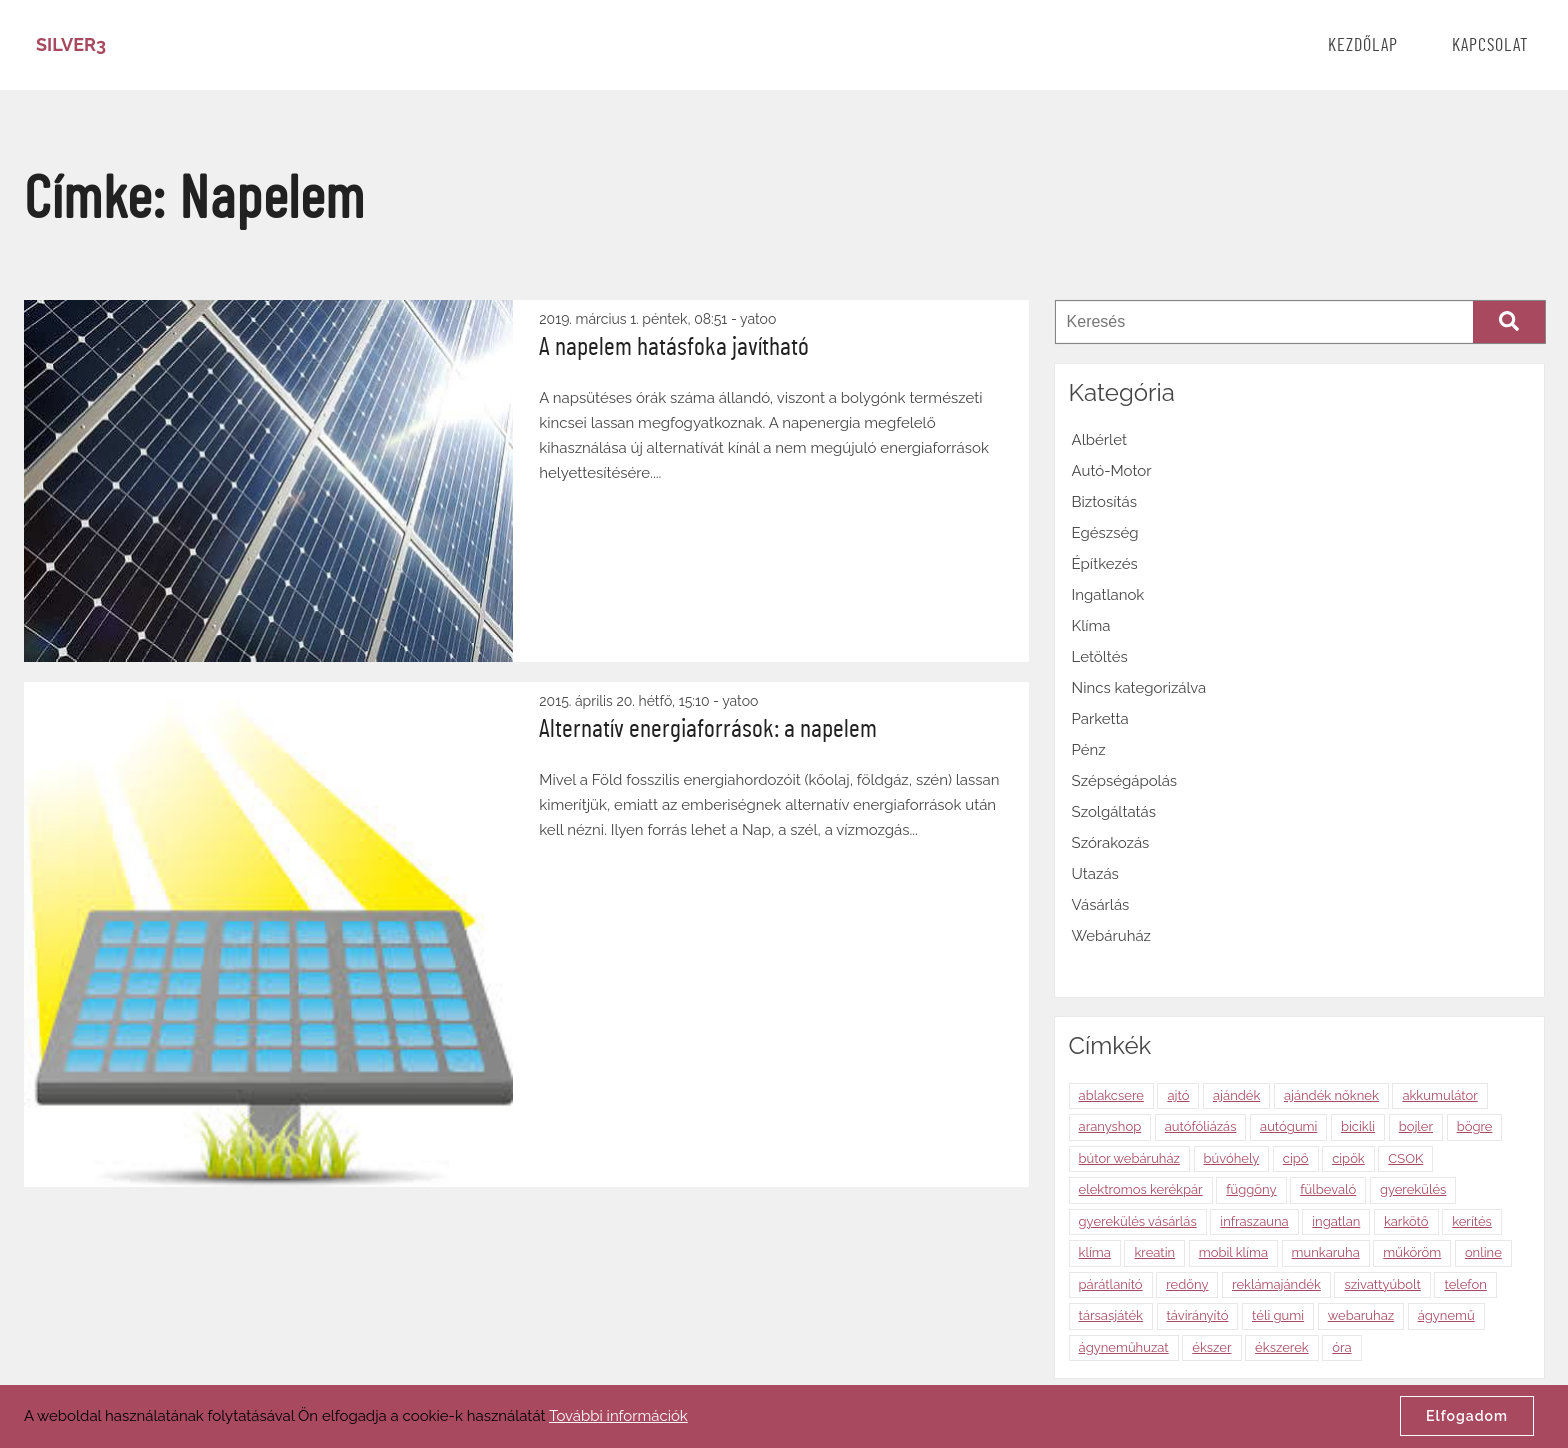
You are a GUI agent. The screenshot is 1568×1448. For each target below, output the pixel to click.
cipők (1348, 1158)
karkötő (1406, 1221)
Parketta (1100, 719)
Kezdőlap (1363, 46)
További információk (618, 1416)
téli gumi (1278, 1315)
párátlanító (1111, 1284)
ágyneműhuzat (1124, 1347)
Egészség (1105, 533)
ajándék (1236, 1095)
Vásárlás (1101, 905)
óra (1341, 1347)
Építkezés (1105, 564)
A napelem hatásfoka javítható (674, 347)
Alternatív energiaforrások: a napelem (708, 729)
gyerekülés (1413, 1189)
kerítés (1472, 1221)
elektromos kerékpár (1141, 1189)
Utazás (1095, 874)
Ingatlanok (1108, 595)
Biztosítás (1104, 502)
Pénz (1089, 750)
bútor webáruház (1129, 1158)
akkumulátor (1439, 1095)
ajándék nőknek (1331, 1095)
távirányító (1198, 1315)
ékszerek (1282, 1347)
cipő (1296, 1158)
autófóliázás (1201, 1126)
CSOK (1405, 1158)
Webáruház (1111, 936)
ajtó (1178, 1095)
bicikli (1358, 1126)
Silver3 (71, 44)
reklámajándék (1276, 1284)
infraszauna (1254, 1221)
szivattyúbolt (1382, 1284)
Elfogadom (1467, 1416)
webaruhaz (1361, 1315)
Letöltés (1100, 657)
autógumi (1288, 1126)
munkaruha (1326, 1252)
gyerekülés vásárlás (1138, 1221)
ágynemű (1446, 1315)
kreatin (1154, 1252)
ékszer (1211, 1347)
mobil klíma (1233, 1252)
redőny (1187, 1284)
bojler (1416, 1126)
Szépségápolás (1125, 781)
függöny (1251, 1189)
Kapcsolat (1490, 46)
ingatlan (1336, 1221)
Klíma (1091, 626)
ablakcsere (1111, 1095)
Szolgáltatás (1114, 812)
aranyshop (1110, 1126)
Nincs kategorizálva (1139, 688)
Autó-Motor (1112, 471)
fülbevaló (1328, 1189)
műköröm (1412, 1252)
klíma (1095, 1252)
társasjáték (1111, 1315)
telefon (1465, 1284)
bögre (1475, 1126)
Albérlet (1099, 440)
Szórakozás (1111, 843)
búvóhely (1232, 1158)
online (1483, 1252)
